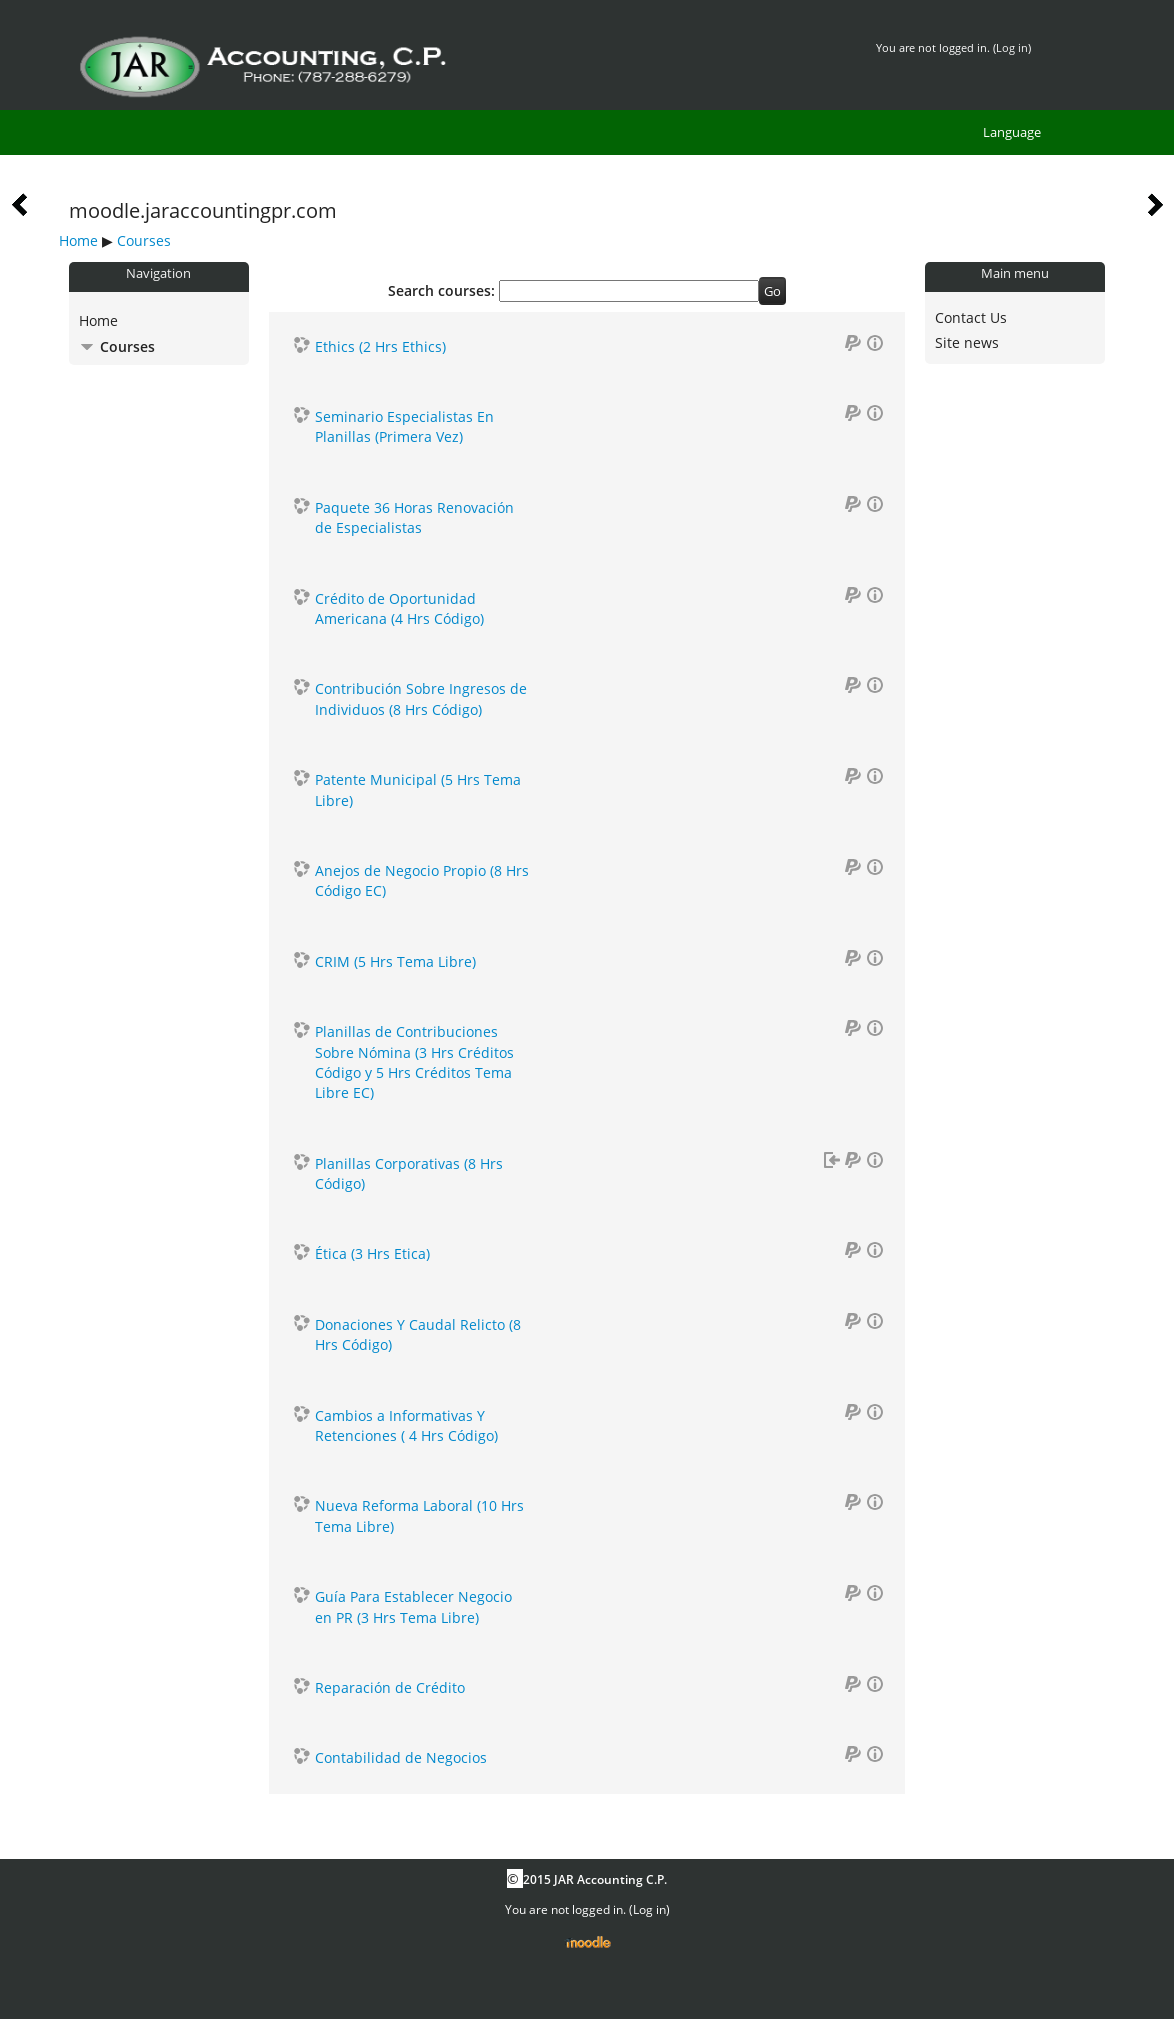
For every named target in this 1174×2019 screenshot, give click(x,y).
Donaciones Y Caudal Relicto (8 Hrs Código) (418, 1334)
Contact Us (971, 317)
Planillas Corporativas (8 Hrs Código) (409, 1173)
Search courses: (443, 290)
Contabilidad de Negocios (401, 1757)
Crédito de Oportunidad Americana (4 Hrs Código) (399, 608)
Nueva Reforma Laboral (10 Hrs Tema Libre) (419, 1515)
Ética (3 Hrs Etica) (372, 1253)
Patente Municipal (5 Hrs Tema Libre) (418, 789)
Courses (144, 240)
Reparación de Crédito (390, 1687)
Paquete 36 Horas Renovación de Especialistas (414, 517)
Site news (967, 342)
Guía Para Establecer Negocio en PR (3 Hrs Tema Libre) (413, 1606)
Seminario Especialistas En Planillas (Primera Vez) (404, 426)
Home (78, 240)
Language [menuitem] (1012, 132)
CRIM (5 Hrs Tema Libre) (395, 961)
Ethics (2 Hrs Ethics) (380, 346)
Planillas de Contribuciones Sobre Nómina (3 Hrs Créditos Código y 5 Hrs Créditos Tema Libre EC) (414, 1062)
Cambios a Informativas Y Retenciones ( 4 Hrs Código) (406, 1425)
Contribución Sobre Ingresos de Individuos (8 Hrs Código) (421, 698)
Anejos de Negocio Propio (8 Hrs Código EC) (422, 880)
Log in (1012, 47)
